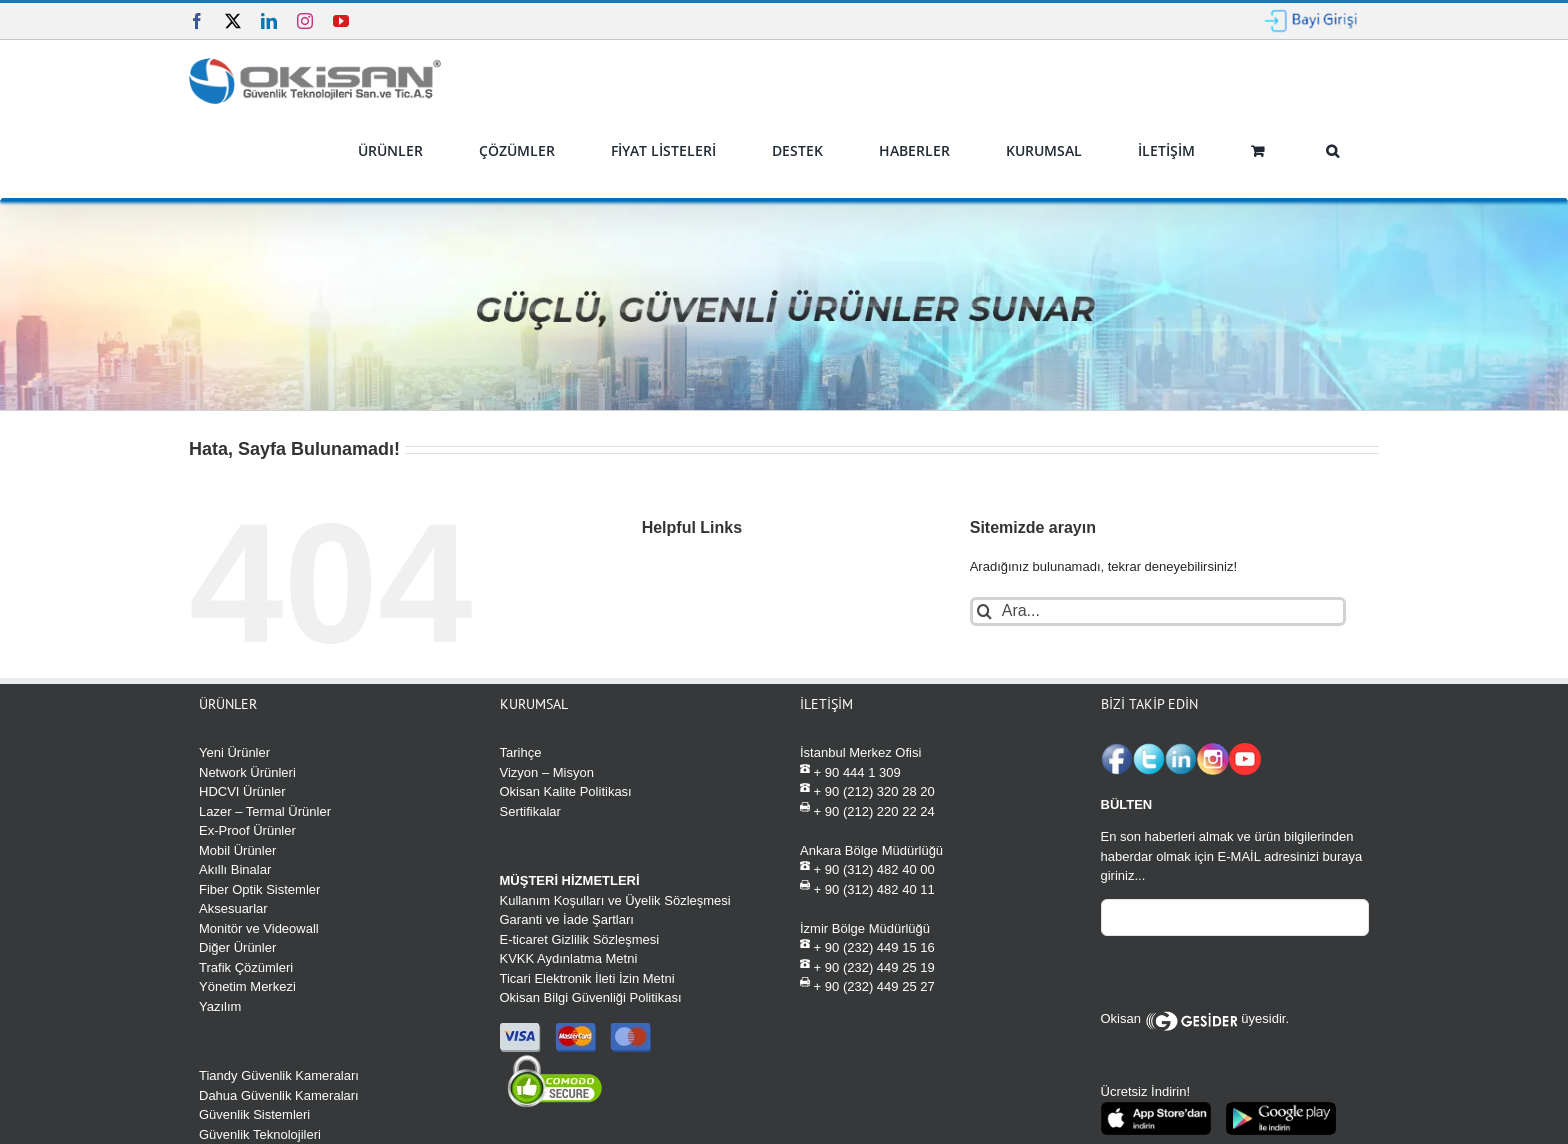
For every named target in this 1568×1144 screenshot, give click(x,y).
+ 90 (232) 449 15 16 (867, 946)
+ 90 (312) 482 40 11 (867, 888)
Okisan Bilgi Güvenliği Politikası (591, 997)
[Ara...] (1158, 611)
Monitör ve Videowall (259, 928)
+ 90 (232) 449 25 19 (867, 966)
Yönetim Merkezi (247, 986)
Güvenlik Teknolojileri (260, 1134)
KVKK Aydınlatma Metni (569, 958)
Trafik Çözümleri (246, 967)
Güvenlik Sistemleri (254, 1114)
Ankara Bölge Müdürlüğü (871, 850)
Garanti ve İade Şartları (567, 919)
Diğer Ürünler (237, 947)
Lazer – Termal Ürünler (265, 811)
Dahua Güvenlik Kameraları (279, 1095)
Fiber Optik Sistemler (259, 889)
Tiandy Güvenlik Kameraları (279, 1075)
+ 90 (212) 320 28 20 (867, 790)
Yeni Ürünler (234, 752)
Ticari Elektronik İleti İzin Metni (587, 978)
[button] (1332, 151)
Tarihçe (521, 752)
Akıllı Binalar (235, 869)
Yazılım (220, 1006)
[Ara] (984, 611)
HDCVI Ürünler (242, 791)
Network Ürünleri (247, 772)
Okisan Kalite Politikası (566, 791)
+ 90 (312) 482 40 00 (867, 868)
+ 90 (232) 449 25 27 (867, 985)
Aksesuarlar (233, 908)
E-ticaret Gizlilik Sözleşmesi (580, 939)
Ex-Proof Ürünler (247, 830)
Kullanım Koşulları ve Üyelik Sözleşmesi (615, 900)
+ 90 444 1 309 (850, 771)
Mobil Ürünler (237, 850)
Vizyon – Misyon (547, 772)
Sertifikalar (530, 811)
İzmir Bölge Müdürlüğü (865, 928)
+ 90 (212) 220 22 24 (867, 810)
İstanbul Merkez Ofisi (860, 752)
